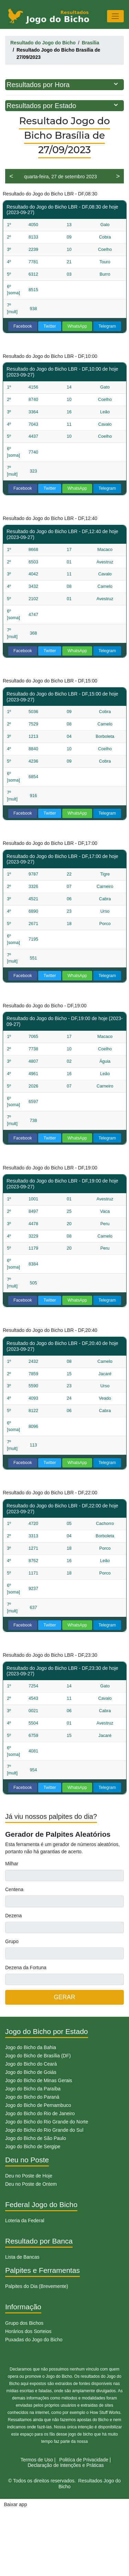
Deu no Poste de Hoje (28, 2176)
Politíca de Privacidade (83, 2459)
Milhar (11, 1863)
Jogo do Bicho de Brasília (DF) (38, 2055)
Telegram (107, 326)
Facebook (22, 326)
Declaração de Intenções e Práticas (66, 2465)
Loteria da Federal (24, 2220)
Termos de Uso (37, 2459)
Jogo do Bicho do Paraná (32, 2097)
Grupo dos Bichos (24, 2323)
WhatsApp (77, 326)
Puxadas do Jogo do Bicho (34, 2339)
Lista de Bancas (22, 2257)
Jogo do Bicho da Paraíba (33, 2088)
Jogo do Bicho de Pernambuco (38, 2105)
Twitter (50, 326)
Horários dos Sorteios (28, 2331)
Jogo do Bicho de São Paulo (35, 2138)
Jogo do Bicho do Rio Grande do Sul (44, 2130)
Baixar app (15, 2504)
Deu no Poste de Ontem (31, 2184)
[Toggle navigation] (115, 16)
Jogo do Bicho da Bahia (30, 2047)
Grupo (12, 1941)
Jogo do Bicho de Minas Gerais (38, 2080)
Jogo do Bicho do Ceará (31, 2064)
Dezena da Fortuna (25, 1967)
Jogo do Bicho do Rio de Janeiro (40, 2113)
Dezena (13, 1915)
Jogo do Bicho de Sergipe (32, 2146)
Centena (14, 1889)
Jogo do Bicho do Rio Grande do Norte (46, 2121)
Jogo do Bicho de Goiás (30, 2072)
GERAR (64, 1997)
